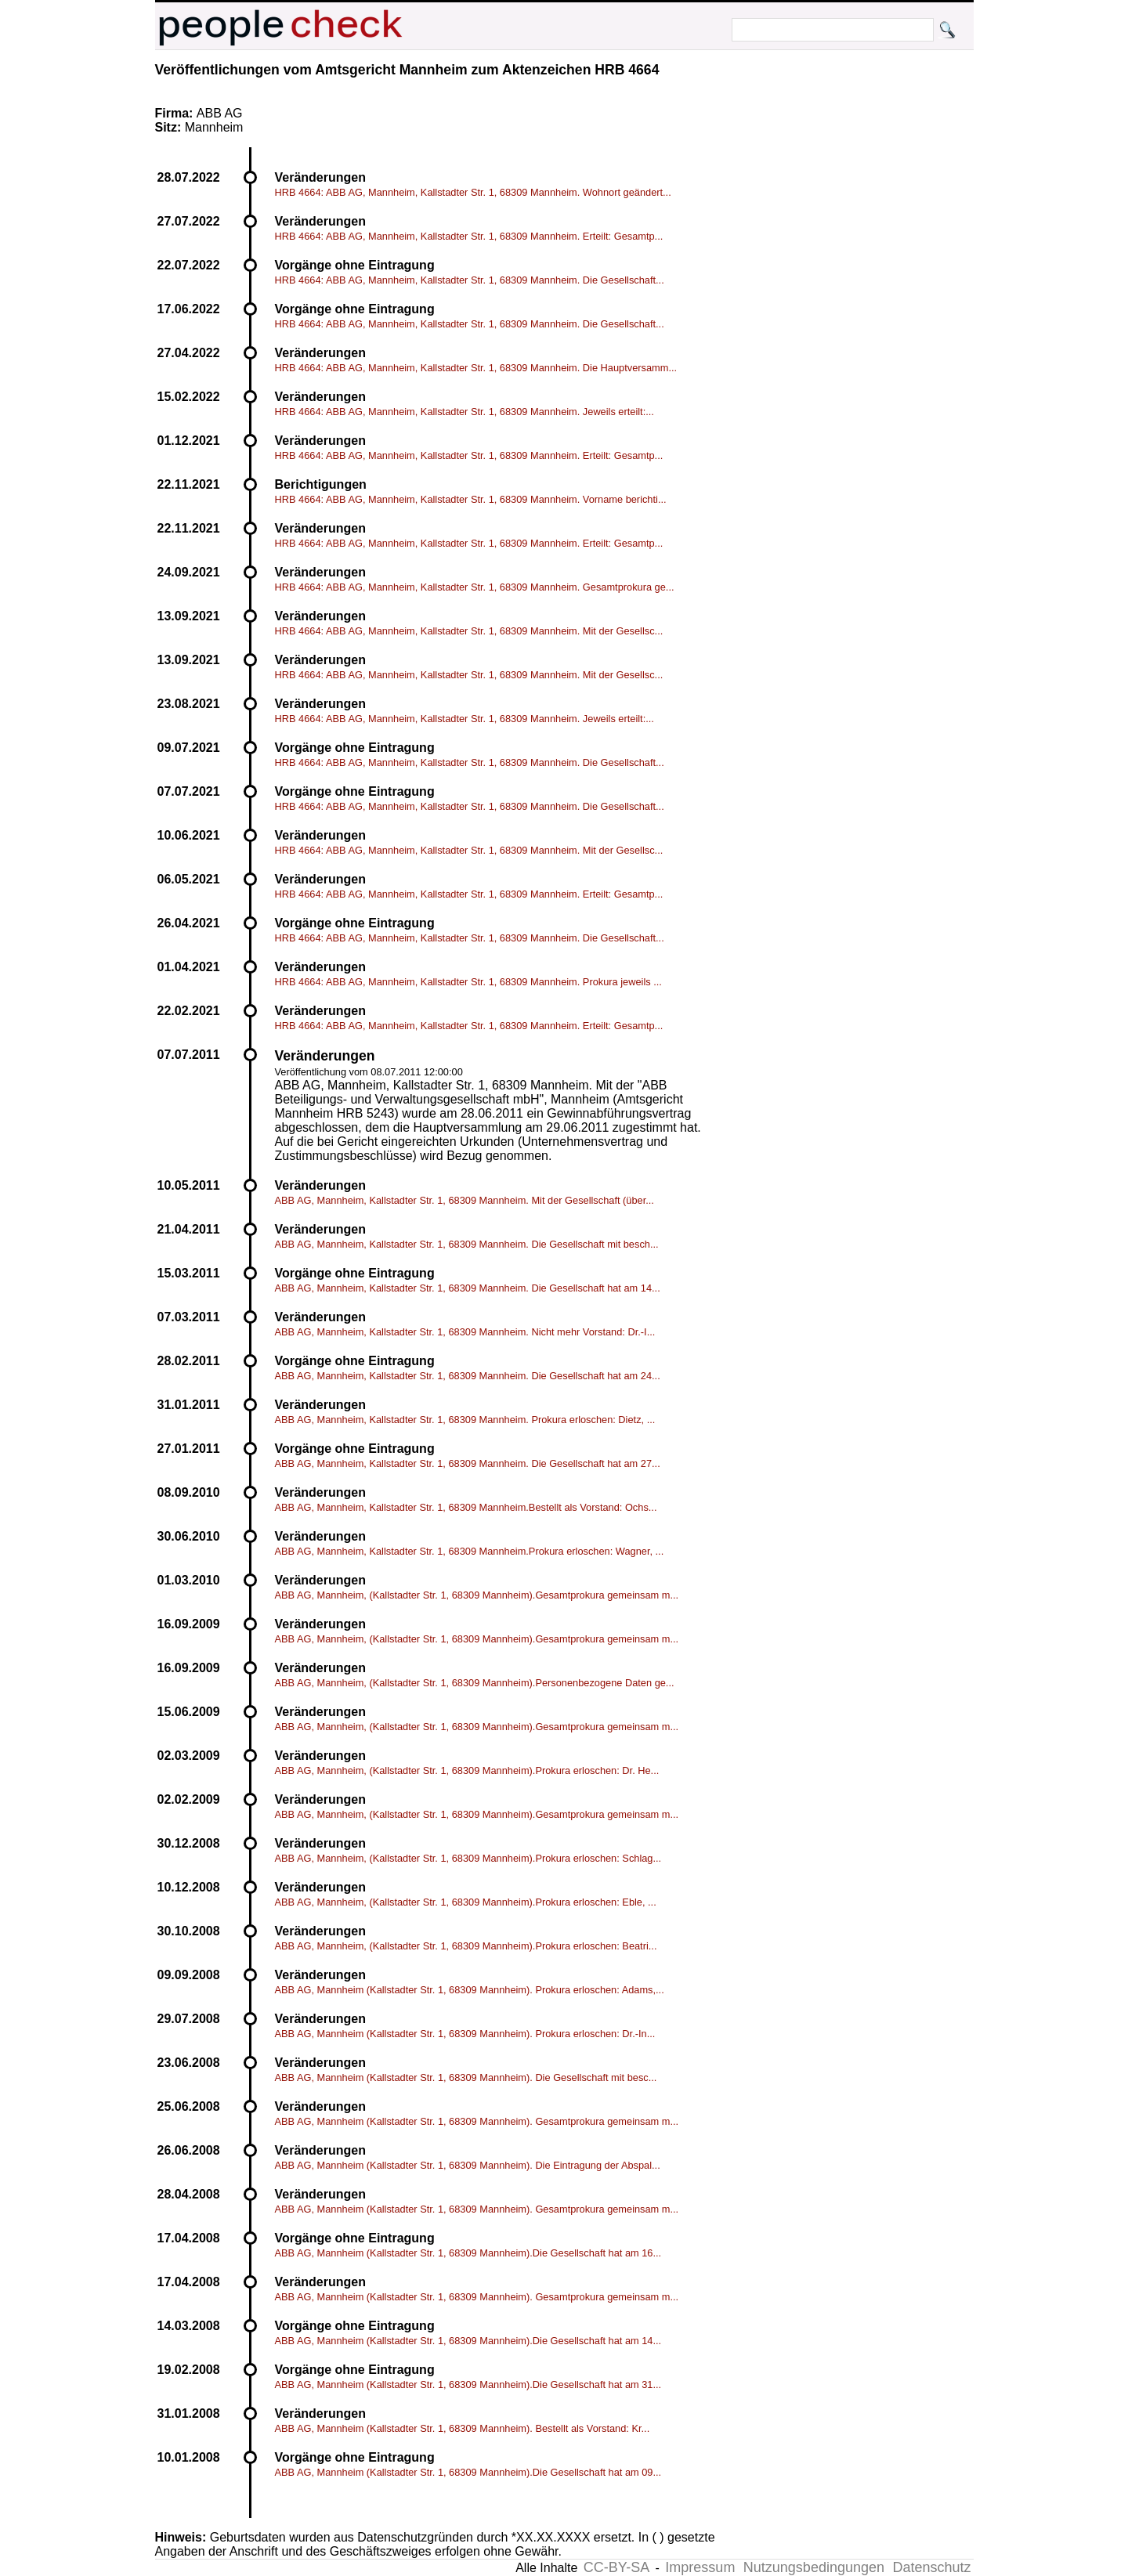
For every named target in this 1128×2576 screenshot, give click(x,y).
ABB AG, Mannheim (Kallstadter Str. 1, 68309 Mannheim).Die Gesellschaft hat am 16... (468, 2253)
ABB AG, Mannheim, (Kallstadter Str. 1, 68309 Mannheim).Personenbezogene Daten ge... (474, 1683)
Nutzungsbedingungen (813, 2567)
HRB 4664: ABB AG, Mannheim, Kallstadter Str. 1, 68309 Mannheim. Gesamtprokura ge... (474, 587)
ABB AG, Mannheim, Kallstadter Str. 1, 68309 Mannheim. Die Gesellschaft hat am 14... (467, 1288)
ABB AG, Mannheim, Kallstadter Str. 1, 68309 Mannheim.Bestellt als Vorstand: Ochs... (466, 1507)
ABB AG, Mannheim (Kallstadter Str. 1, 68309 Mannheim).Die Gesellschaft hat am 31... (468, 2384)
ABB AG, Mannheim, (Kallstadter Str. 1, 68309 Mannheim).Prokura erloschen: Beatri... (466, 1946)
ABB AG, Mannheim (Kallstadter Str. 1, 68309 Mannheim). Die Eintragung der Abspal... (467, 2165)
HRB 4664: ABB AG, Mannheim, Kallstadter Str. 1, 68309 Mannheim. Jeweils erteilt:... (464, 411)
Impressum (700, 2567)
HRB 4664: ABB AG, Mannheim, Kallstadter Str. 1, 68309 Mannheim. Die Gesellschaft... (469, 280)
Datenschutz (931, 2567)
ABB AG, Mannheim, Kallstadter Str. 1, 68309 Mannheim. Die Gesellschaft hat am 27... (467, 1463)
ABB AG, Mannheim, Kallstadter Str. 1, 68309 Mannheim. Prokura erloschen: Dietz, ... (465, 1419)
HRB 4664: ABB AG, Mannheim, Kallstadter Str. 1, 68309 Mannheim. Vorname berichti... (471, 499)
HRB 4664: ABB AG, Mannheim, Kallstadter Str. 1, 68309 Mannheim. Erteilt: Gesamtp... (469, 236)
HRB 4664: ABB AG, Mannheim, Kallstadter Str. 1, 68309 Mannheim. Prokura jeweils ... (468, 982)
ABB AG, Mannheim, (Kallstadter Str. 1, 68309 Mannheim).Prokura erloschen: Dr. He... (467, 1770)
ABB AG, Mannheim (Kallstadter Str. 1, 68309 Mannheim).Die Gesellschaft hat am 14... (468, 2341)
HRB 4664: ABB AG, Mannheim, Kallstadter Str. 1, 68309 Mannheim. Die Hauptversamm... (476, 368)
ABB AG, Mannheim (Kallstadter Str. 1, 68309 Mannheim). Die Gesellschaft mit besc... (466, 2077)
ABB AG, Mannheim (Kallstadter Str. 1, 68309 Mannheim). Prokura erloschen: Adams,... (469, 1990)
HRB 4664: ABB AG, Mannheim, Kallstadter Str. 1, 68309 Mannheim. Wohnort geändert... (473, 192)
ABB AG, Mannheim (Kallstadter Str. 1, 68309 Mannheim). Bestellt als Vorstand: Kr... (462, 2428)
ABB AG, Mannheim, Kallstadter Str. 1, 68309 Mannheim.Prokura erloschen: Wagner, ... (469, 1551)
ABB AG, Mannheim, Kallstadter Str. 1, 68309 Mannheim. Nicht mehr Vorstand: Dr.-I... (465, 1332)
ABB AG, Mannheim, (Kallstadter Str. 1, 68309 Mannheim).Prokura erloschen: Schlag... (468, 1858)
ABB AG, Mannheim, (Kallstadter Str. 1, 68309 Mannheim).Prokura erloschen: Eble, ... (465, 1902)
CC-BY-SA (616, 2567)
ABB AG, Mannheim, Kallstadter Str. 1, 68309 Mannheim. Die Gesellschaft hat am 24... (467, 1376)
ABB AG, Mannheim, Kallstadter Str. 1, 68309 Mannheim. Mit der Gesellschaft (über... (464, 1200)
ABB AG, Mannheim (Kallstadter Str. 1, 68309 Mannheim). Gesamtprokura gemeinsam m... (477, 2121)
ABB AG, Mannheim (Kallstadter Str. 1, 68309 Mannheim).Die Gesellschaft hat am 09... (468, 2472)
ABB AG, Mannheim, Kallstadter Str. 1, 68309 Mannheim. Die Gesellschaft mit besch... (467, 1244)
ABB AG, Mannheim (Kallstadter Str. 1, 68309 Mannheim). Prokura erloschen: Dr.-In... (465, 2033)
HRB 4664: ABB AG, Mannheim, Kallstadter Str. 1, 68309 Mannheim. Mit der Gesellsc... (469, 631)
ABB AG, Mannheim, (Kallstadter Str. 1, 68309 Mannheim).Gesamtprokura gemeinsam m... (477, 1595)
